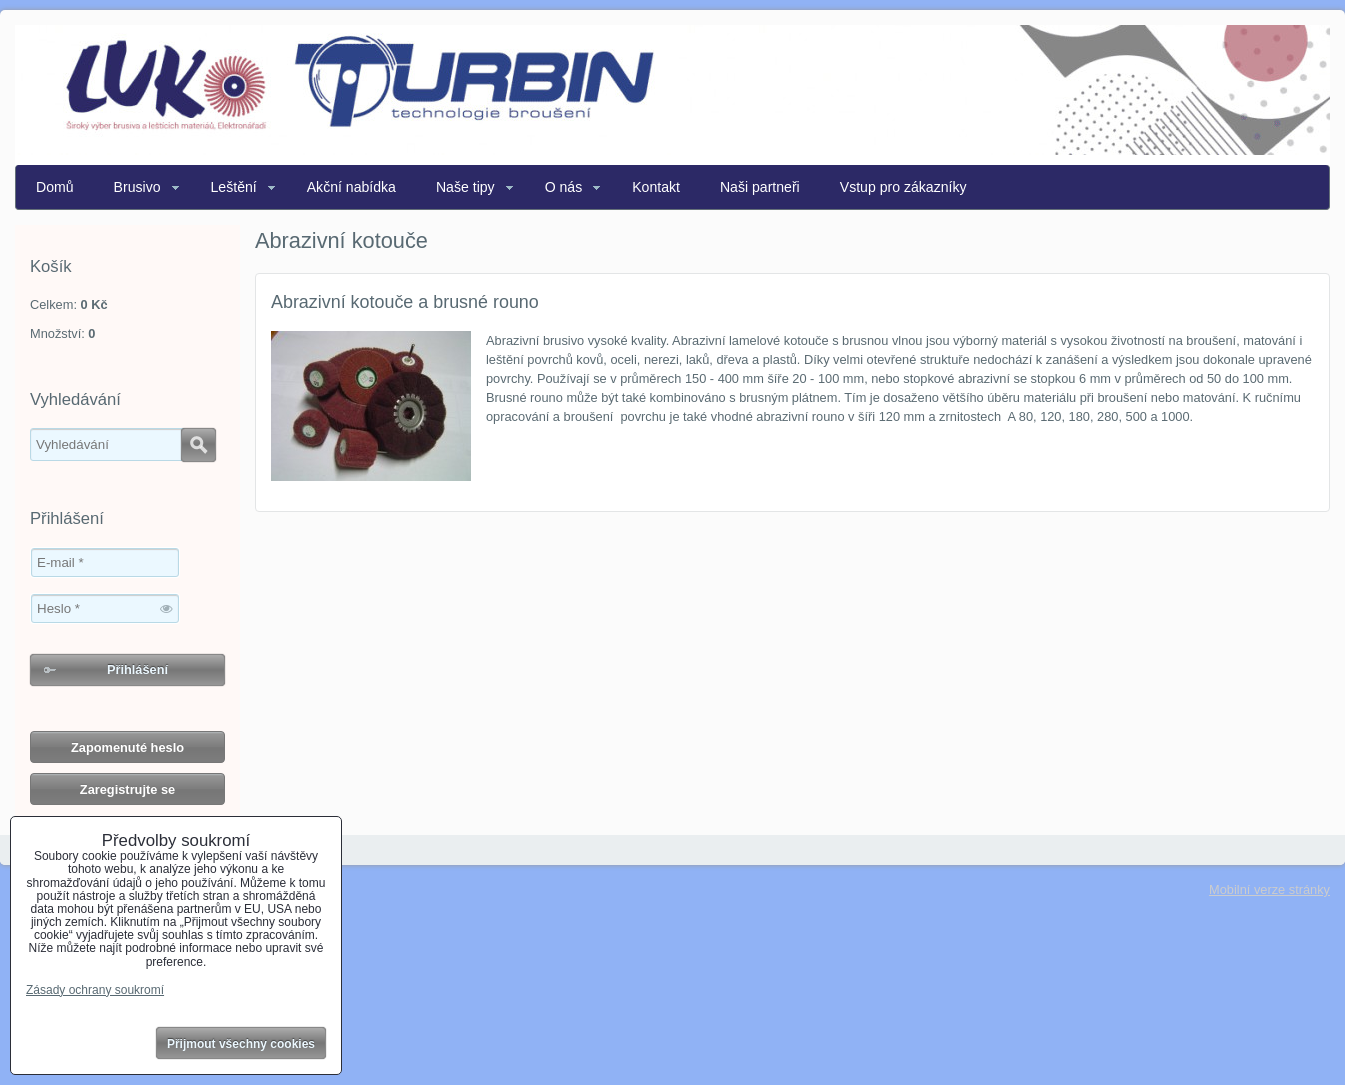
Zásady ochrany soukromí (95, 990)
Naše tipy (465, 187)
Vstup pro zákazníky (903, 187)
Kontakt (656, 187)
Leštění (234, 187)
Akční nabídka (351, 187)
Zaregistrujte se (127, 789)
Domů (55, 187)
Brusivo (137, 187)
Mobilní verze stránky (1269, 889)
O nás (564, 187)
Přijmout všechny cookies (241, 1044)
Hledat (198, 445)
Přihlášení (137, 669)
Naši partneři (760, 187)
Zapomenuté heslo (127, 747)
